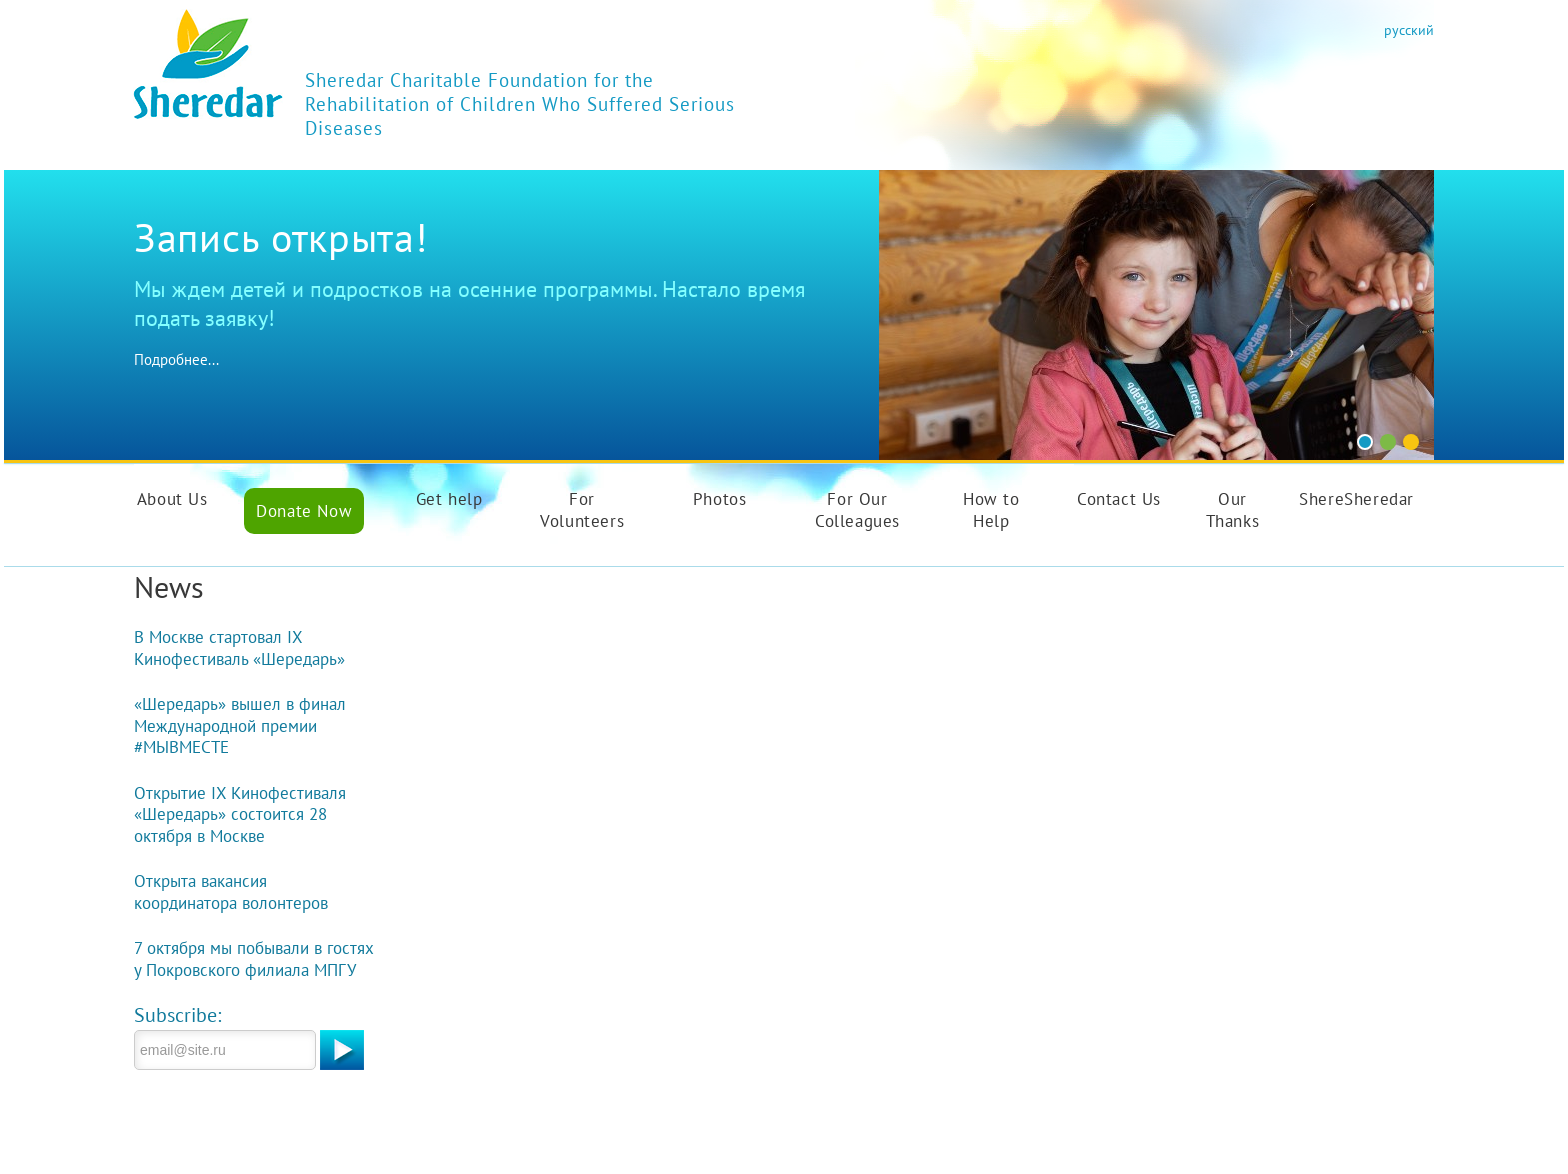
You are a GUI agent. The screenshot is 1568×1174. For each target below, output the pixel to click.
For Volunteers (582, 510)
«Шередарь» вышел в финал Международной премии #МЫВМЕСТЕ (240, 725)
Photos (720, 499)
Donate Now (304, 511)
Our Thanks (1233, 510)
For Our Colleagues (857, 510)
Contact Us (1119, 499)
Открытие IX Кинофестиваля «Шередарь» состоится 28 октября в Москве (240, 814)
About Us (172, 499)
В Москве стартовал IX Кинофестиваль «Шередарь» (239, 648)
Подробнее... (176, 359)
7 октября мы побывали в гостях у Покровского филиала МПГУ (254, 959)
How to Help (991, 510)
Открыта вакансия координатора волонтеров (231, 892)
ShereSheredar (1356, 499)
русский (1409, 29)
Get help (449, 499)
